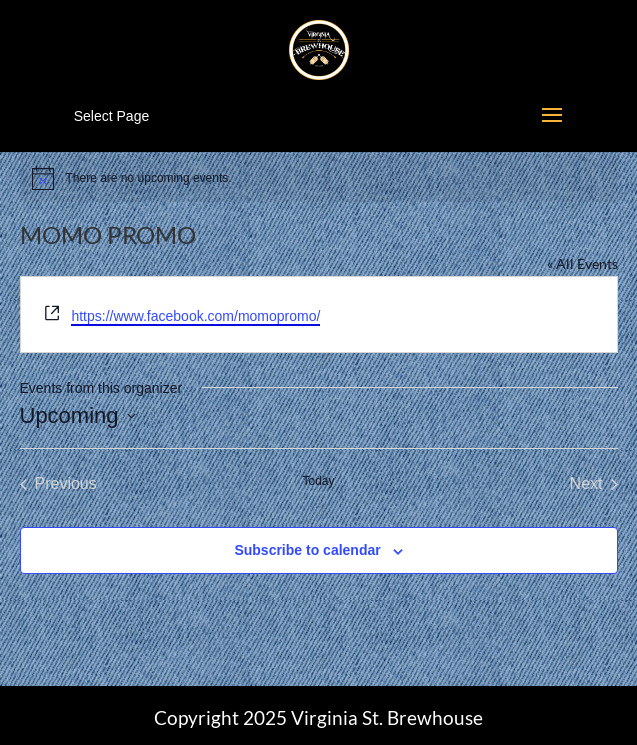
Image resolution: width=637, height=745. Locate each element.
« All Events (582, 263)
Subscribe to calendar (307, 550)
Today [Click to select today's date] (318, 481)
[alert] (319, 178)
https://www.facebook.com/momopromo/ (195, 316)
